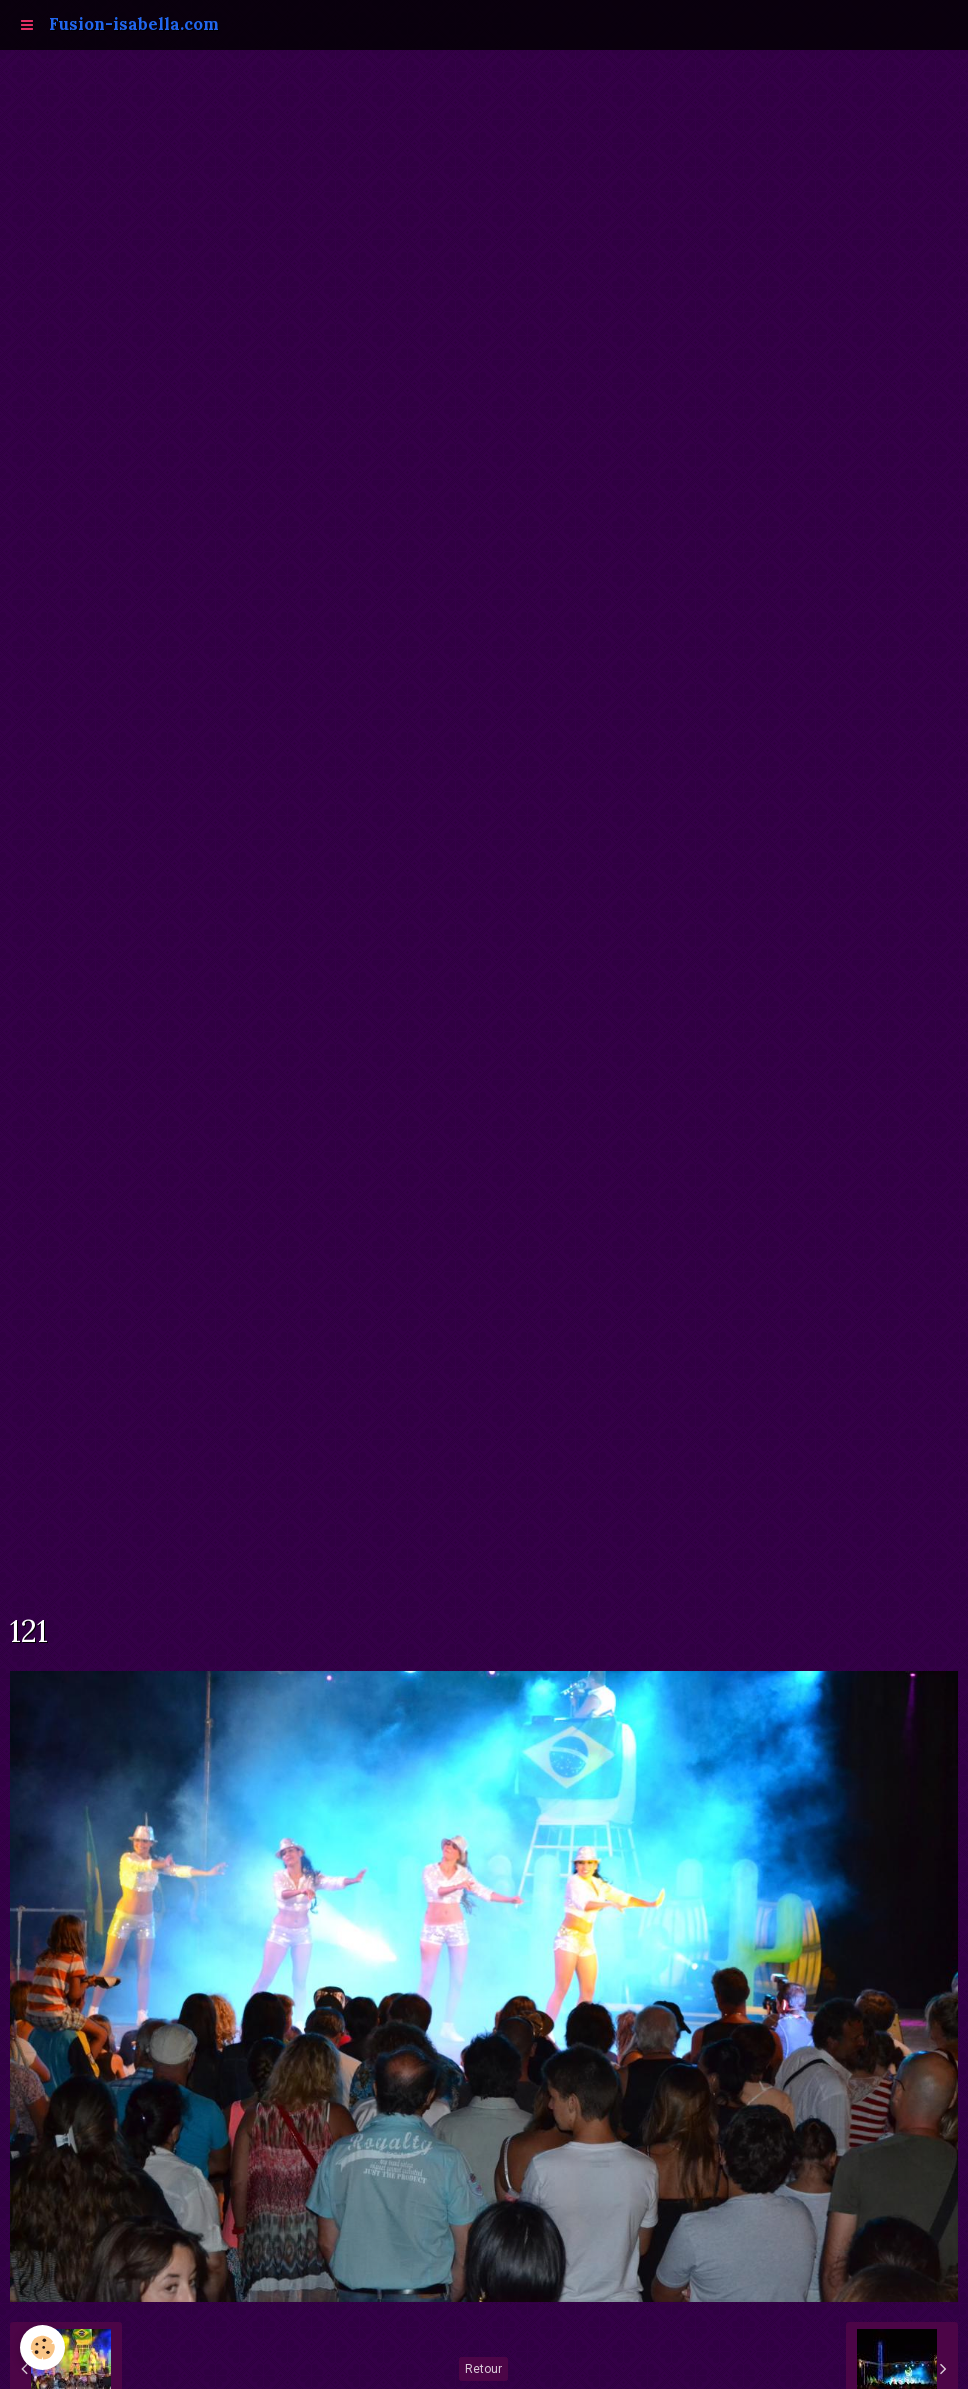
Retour (483, 2369)
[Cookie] (42, 2347)
